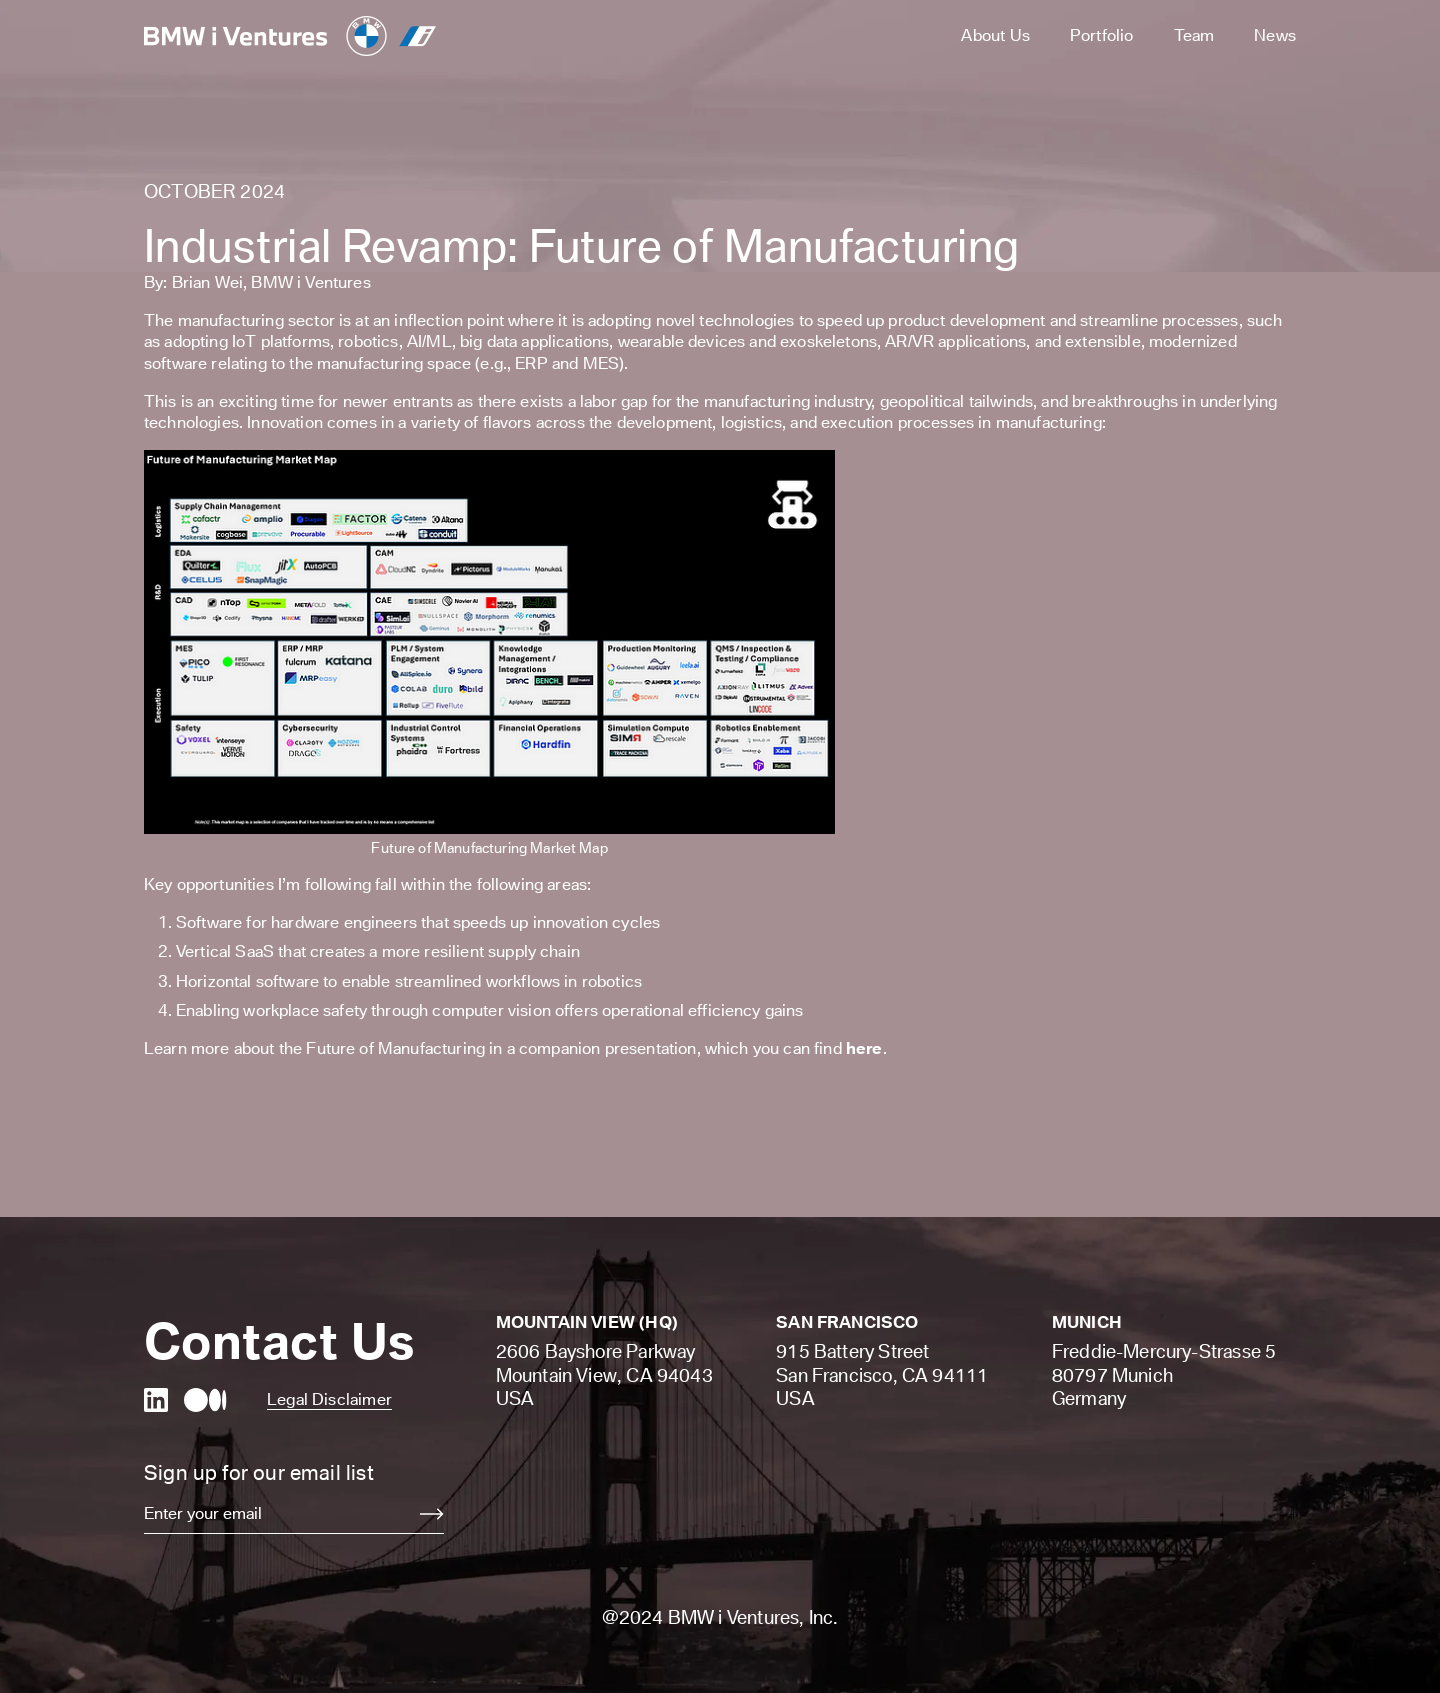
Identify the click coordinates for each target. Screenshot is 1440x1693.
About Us (995, 35)
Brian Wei (207, 282)
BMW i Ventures (310, 282)
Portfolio (1102, 35)
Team (1194, 35)
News (1275, 35)
